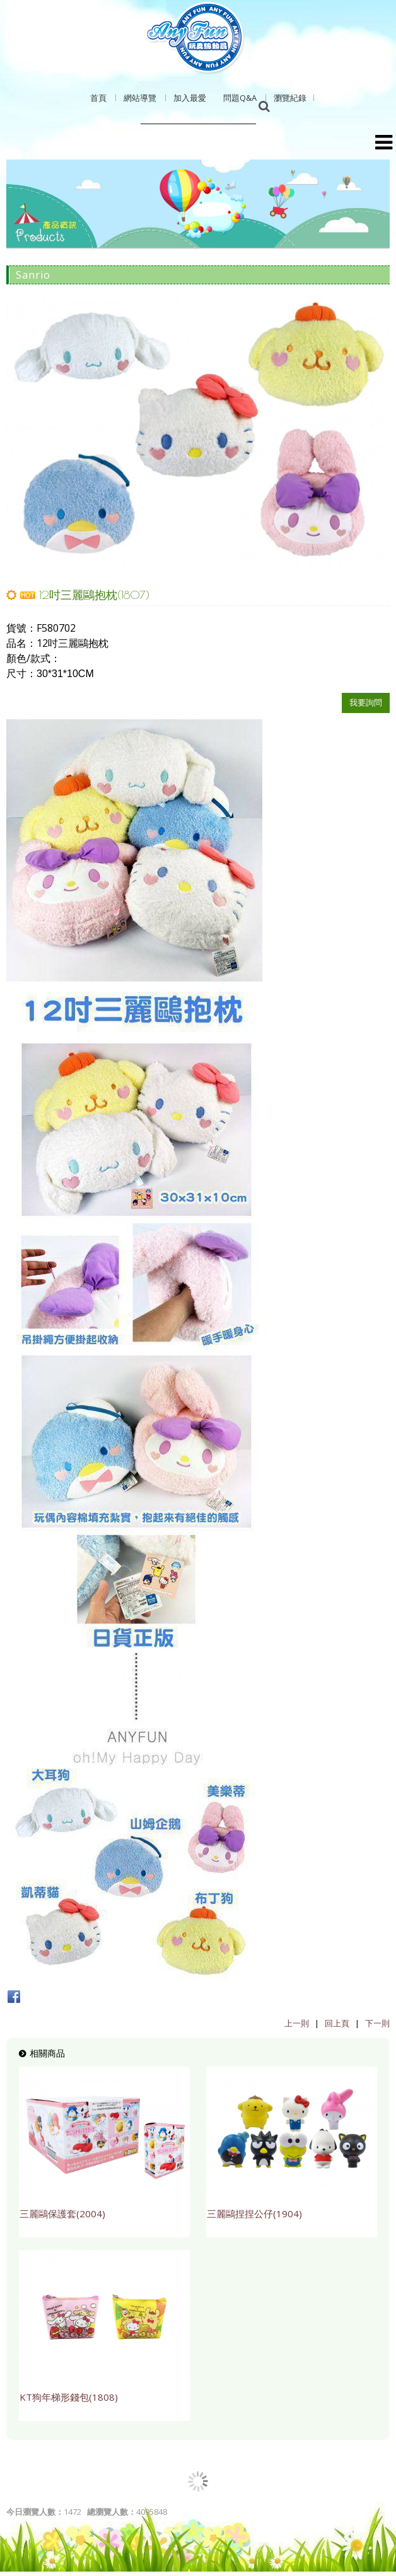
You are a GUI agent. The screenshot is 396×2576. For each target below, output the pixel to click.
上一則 (296, 2023)
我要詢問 (365, 702)
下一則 (377, 2023)
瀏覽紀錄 (290, 97)
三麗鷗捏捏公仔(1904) (254, 2213)
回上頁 (337, 2023)
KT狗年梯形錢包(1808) (69, 2397)
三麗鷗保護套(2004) (62, 2213)
